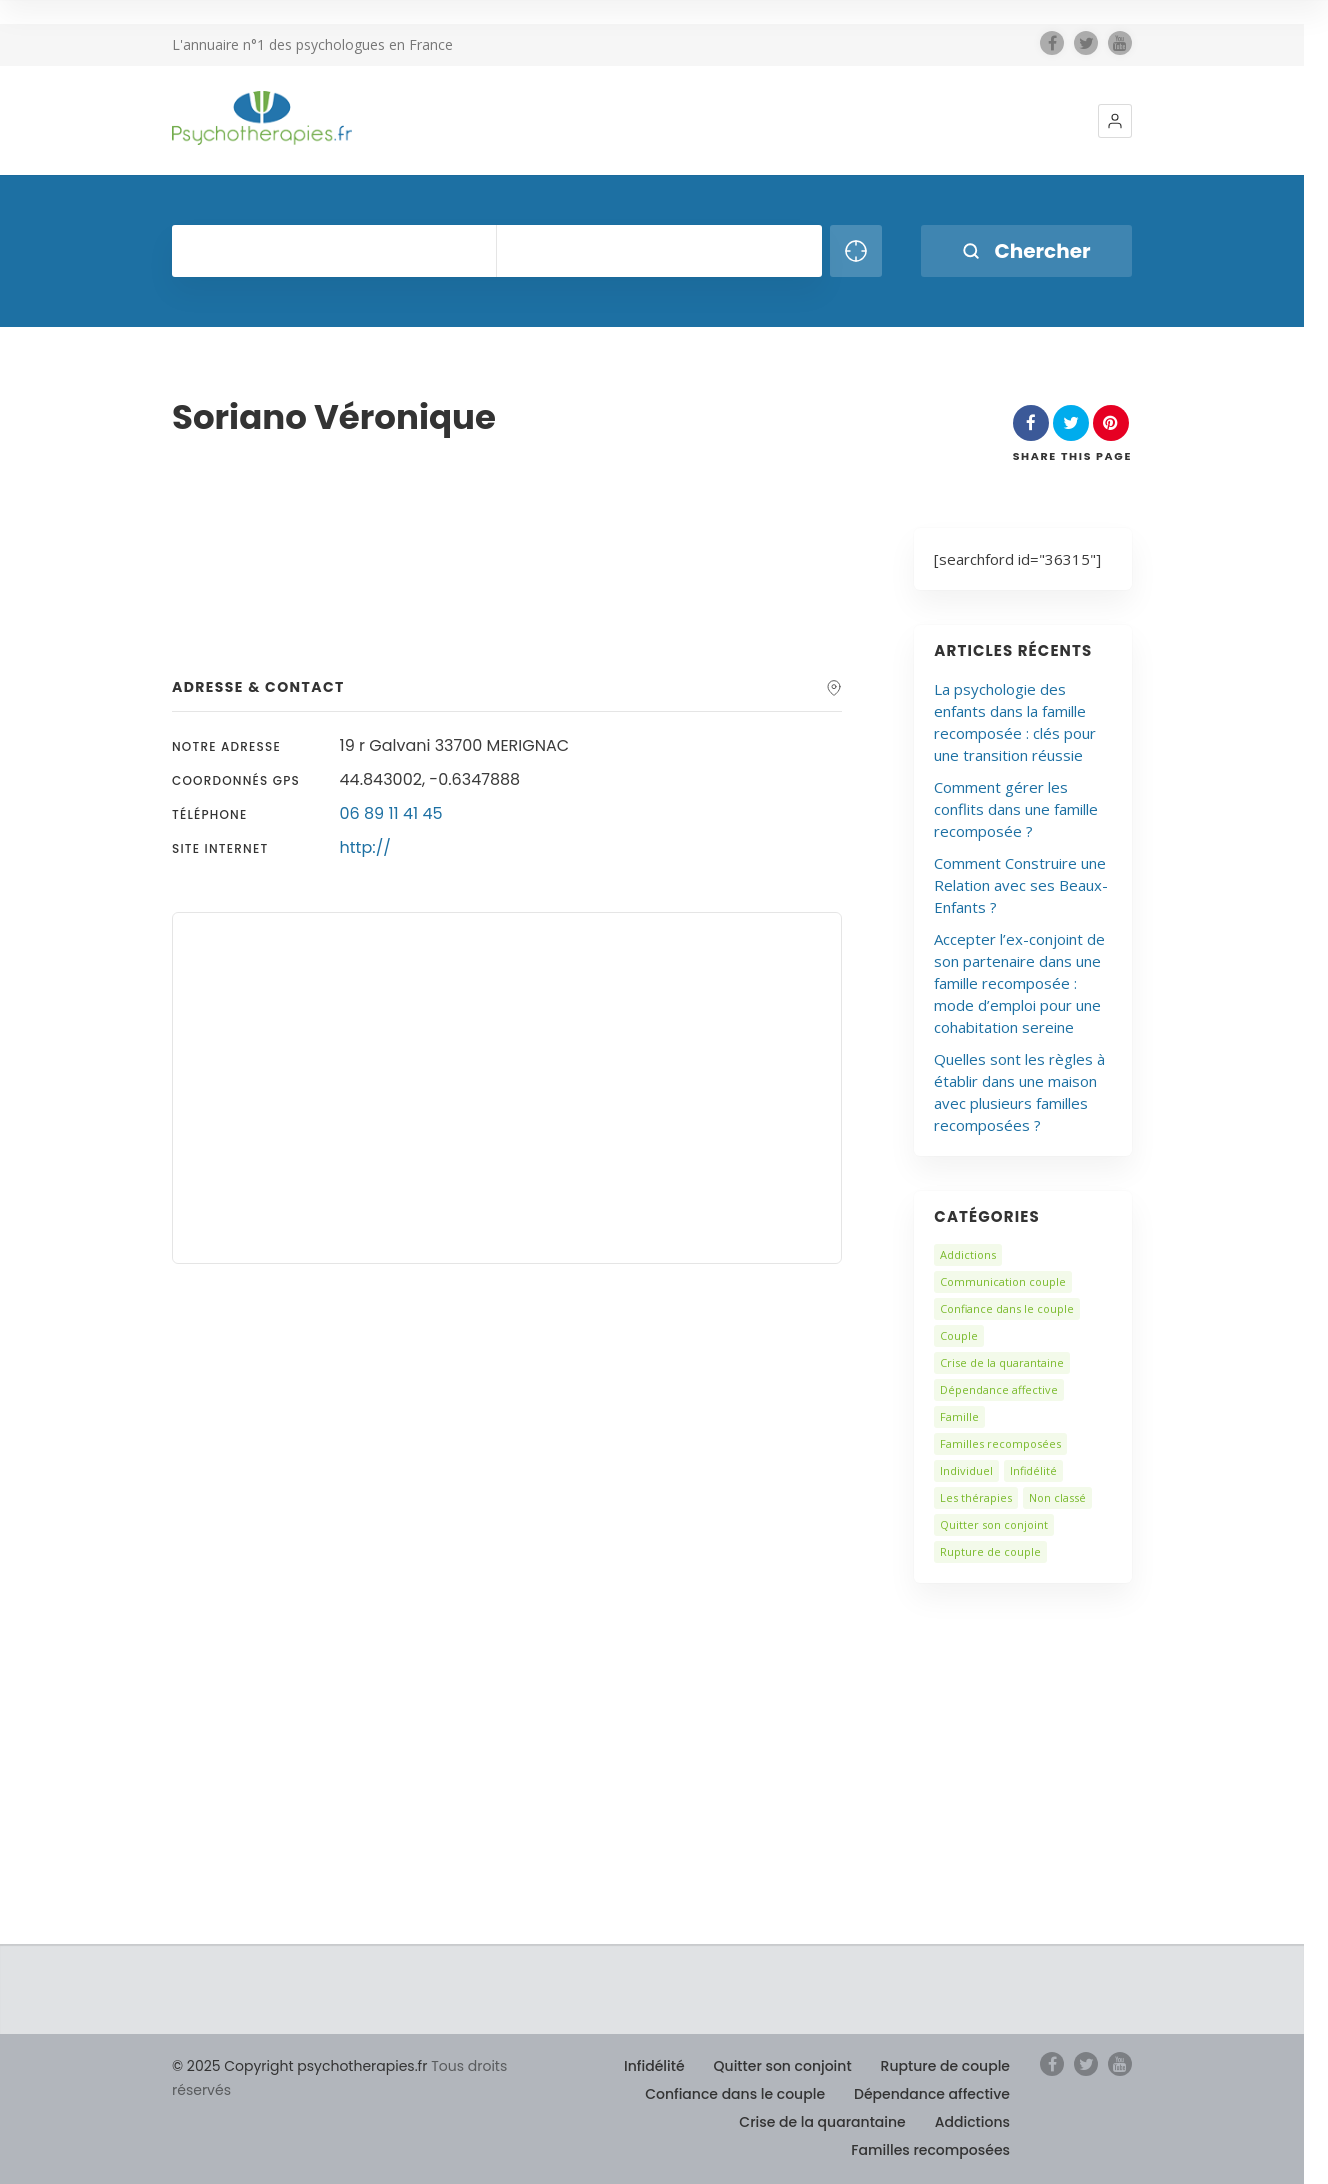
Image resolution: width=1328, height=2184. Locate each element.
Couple (959, 1335)
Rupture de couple (990, 1551)
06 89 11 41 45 (391, 813)
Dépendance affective (999, 1389)
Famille (959, 1416)
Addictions (968, 1254)
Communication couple (1003, 1281)
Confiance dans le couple (1007, 1308)
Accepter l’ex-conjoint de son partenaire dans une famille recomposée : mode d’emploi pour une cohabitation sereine (1019, 983)
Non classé (1057, 1497)
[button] (1115, 121)
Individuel (966, 1470)
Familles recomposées (1000, 1443)
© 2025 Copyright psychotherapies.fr (299, 2066)
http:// (365, 847)
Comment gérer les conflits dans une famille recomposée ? (1016, 809)
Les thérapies (976, 1497)
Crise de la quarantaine (1002, 1362)
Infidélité (1033, 1470)
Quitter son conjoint (994, 1524)
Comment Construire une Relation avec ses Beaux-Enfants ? (1021, 885)
